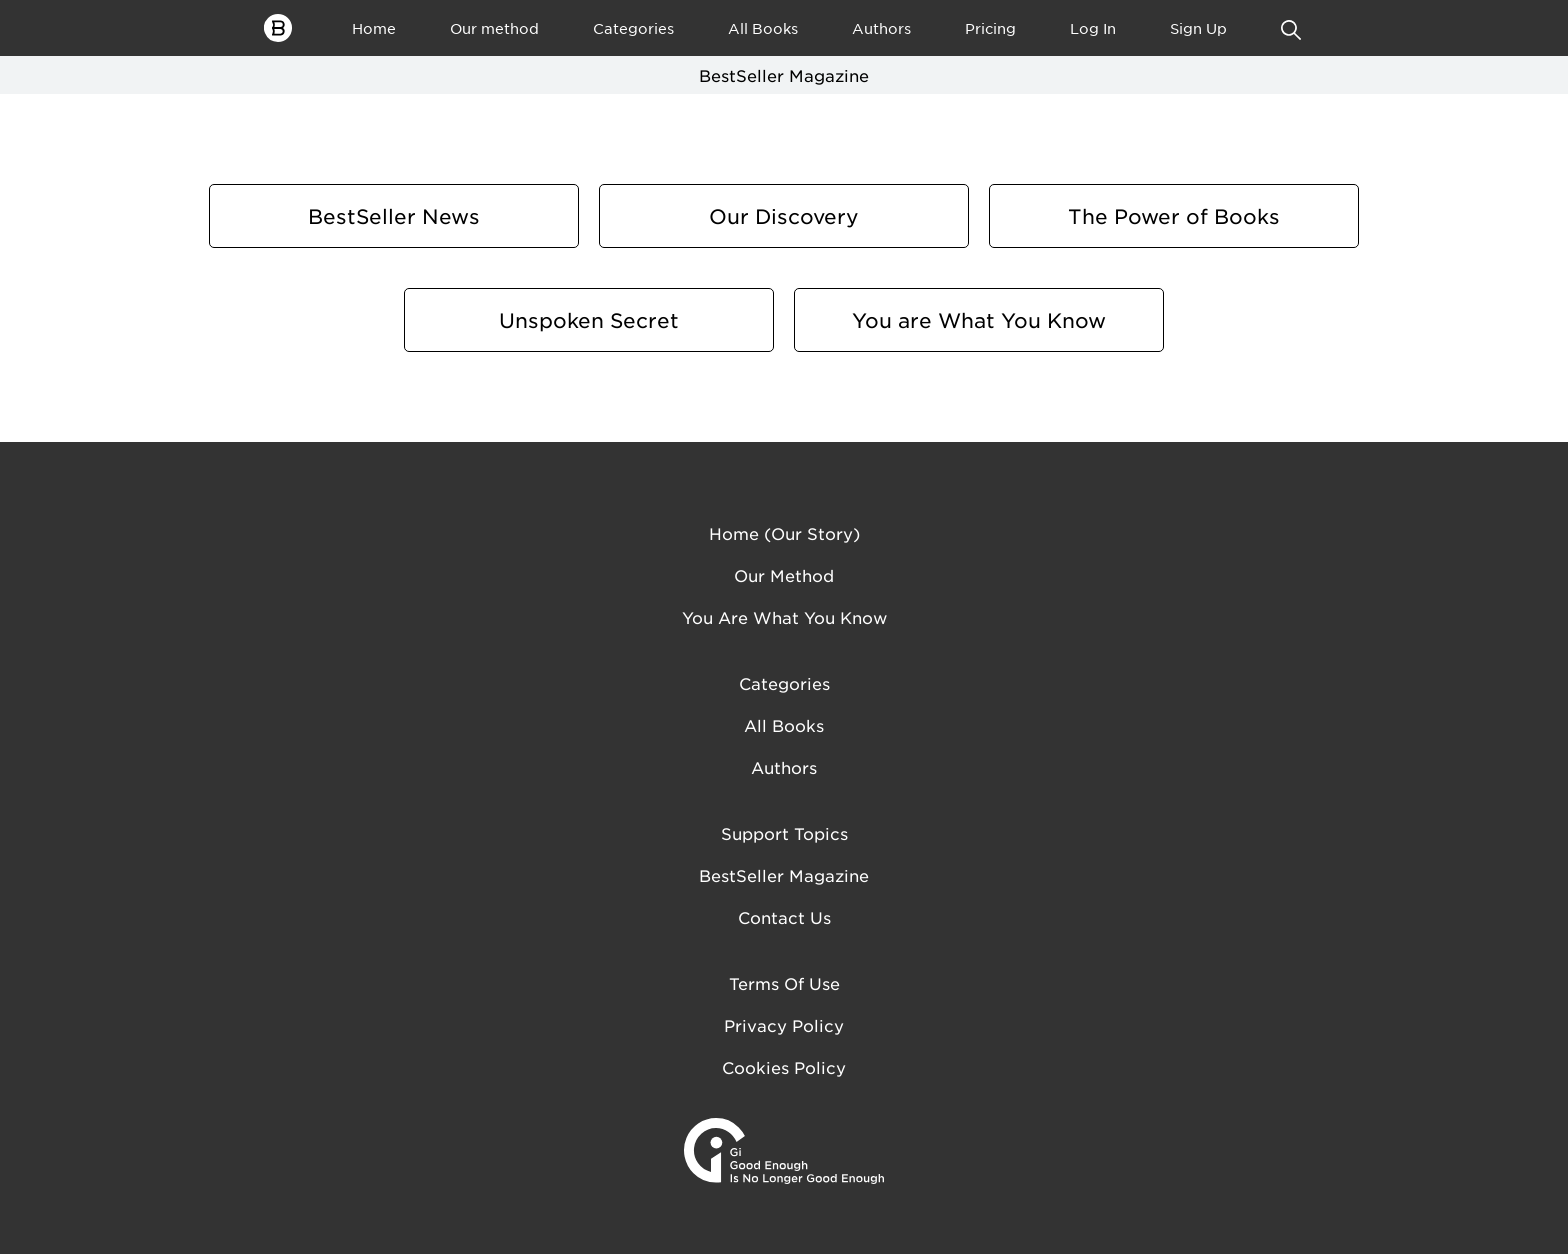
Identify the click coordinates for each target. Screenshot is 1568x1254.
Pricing (990, 28)
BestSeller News (394, 216)
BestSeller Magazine (784, 875)
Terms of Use (784, 983)
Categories (633, 28)
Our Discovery (784, 216)
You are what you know (784, 617)
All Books (763, 28)
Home (374, 28)
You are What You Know (979, 320)
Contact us (784, 917)
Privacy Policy (784, 1025)
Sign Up (1198, 28)
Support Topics (784, 833)
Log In (1093, 28)
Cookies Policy (784, 1067)
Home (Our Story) (784, 533)
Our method (494, 28)
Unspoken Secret (589, 320)
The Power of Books (1174, 216)
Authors (881, 28)
